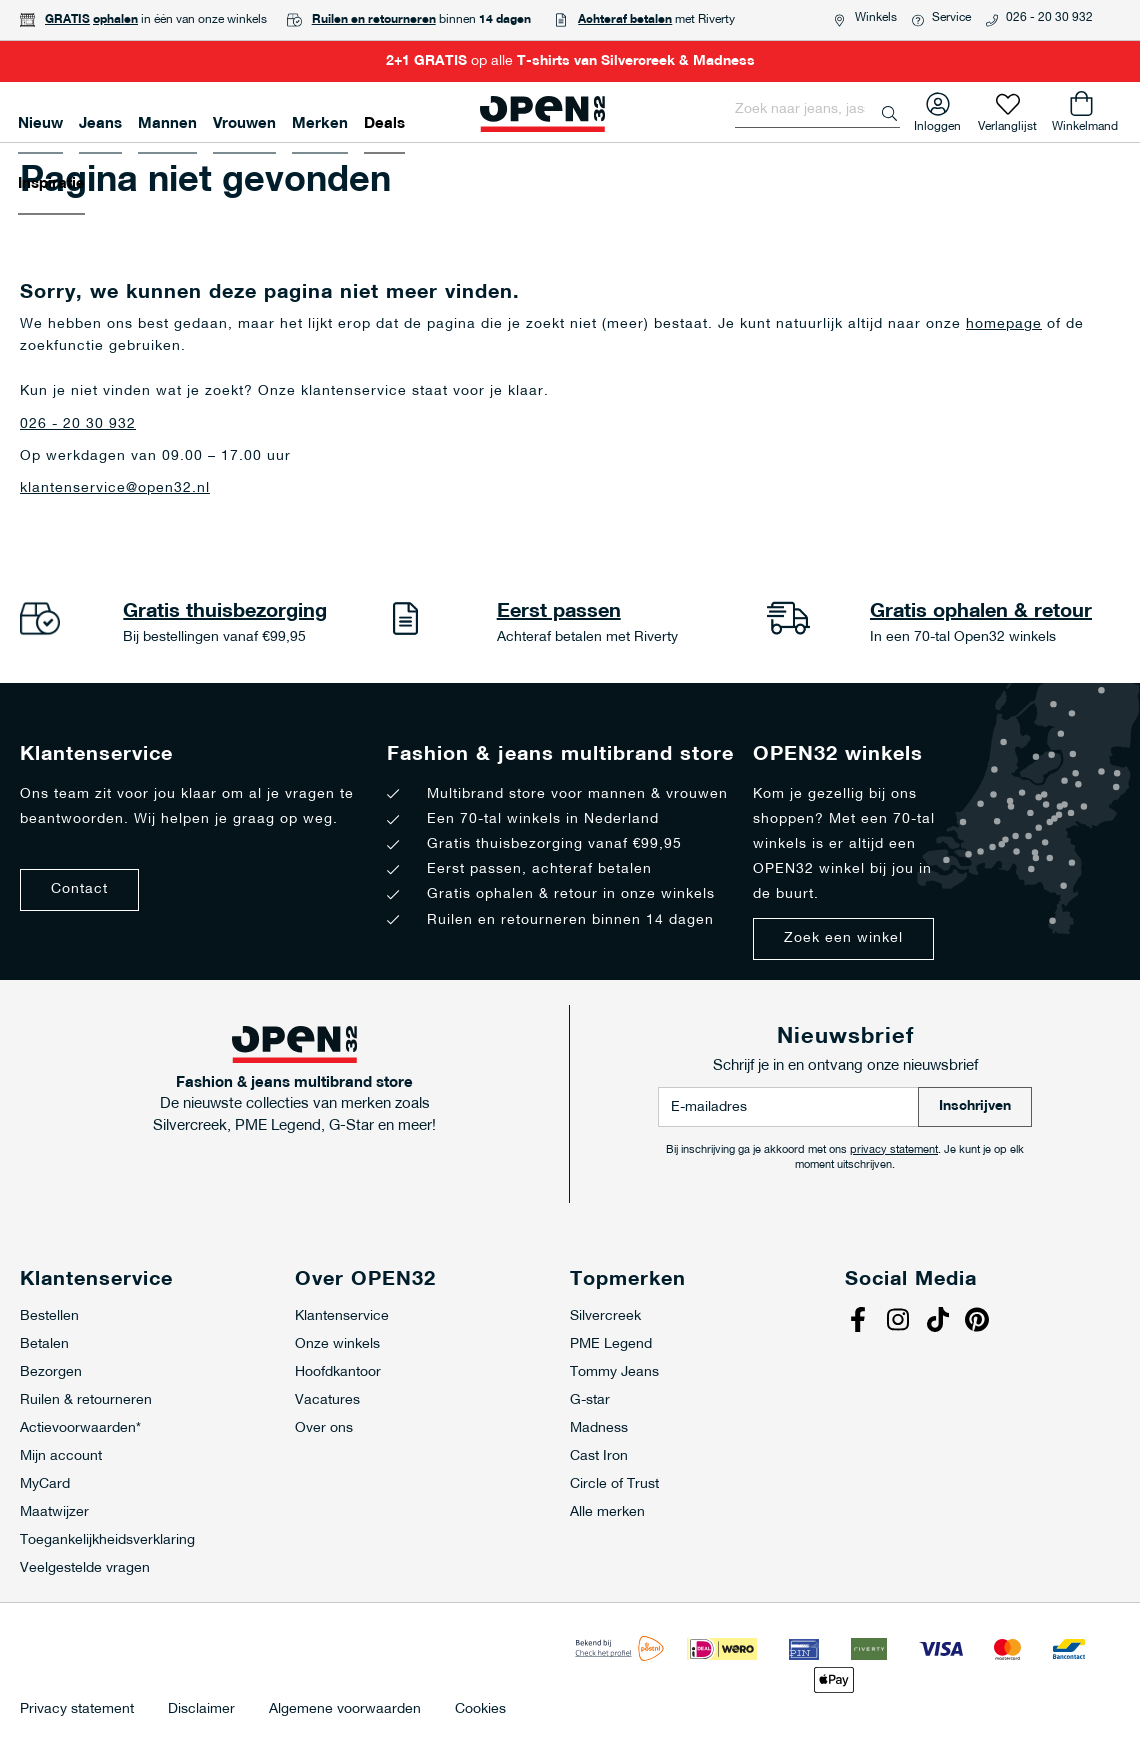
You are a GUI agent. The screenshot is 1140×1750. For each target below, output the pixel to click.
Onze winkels (337, 1344)
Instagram (900, 1322)
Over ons (324, 1428)
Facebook (860, 1322)
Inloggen (937, 122)
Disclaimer (201, 1710)
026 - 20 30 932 (1049, 18)
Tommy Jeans (614, 1372)
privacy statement (894, 1150)
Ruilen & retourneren (86, 1400)
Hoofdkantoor (338, 1372)
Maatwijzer (54, 1512)
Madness (599, 1428)
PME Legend (611, 1344)
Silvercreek (605, 1316)
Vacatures (327, 1400)
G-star (590, 1400)
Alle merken (607, 1512)
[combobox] (817, 110)
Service (951, 18)
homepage (1004, 324)
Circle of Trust (614, 1484)
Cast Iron (599, 1456)
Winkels (876, 18)
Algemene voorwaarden (345, 1710)
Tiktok (940, 1322)
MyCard (45, 1484)
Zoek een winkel (843, 938)
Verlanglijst (1007, 122)
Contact (79, 889)
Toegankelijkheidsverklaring (107, 1540)
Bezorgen (51, 1372)
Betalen (44, 1344)
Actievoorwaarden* (80, 1428)
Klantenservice (342, 1316)
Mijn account (61, 1456)
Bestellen (49, 1316)
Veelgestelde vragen (85, 1568)
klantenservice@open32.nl (115, 488)
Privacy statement (77, 1710)
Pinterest (980, 1322)
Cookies (480, 1710)
